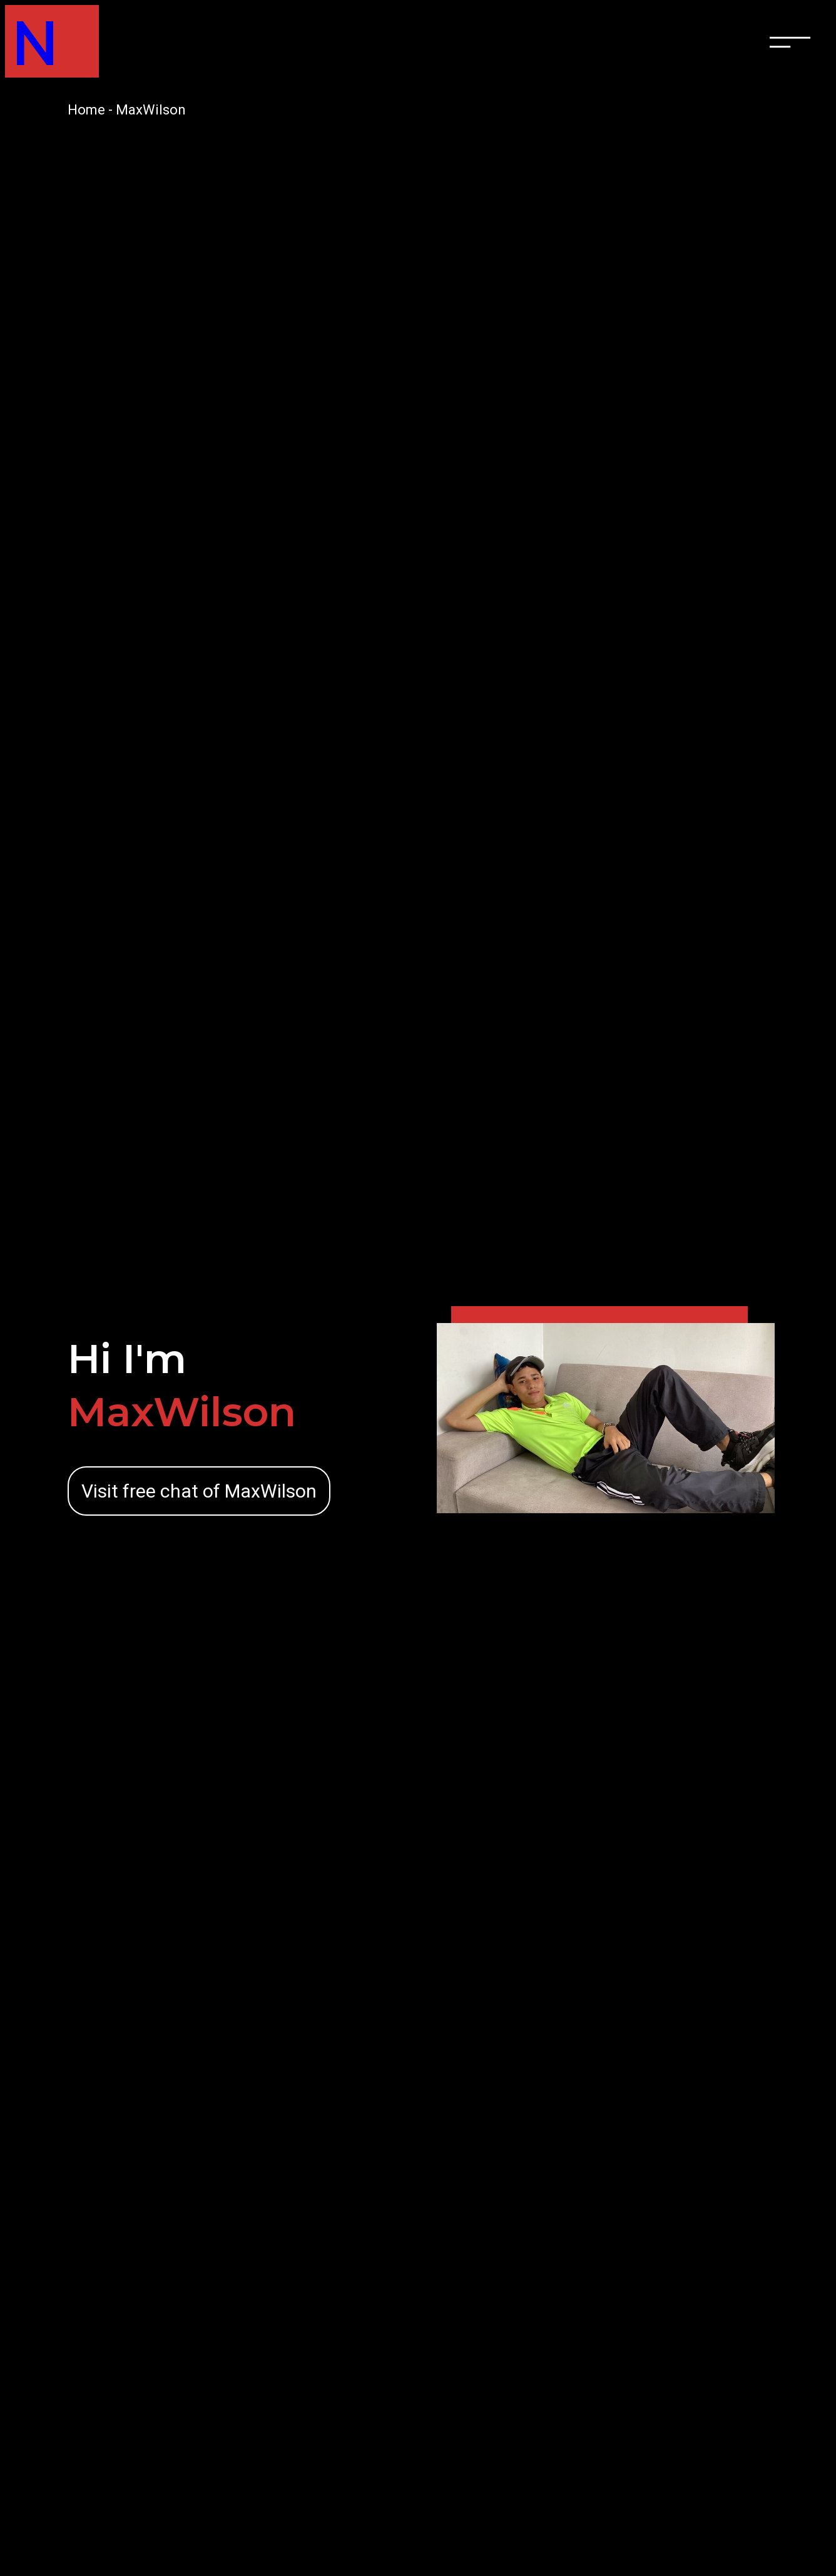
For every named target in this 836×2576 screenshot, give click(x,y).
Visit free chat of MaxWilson (199, 1491)
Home (86, 110)
